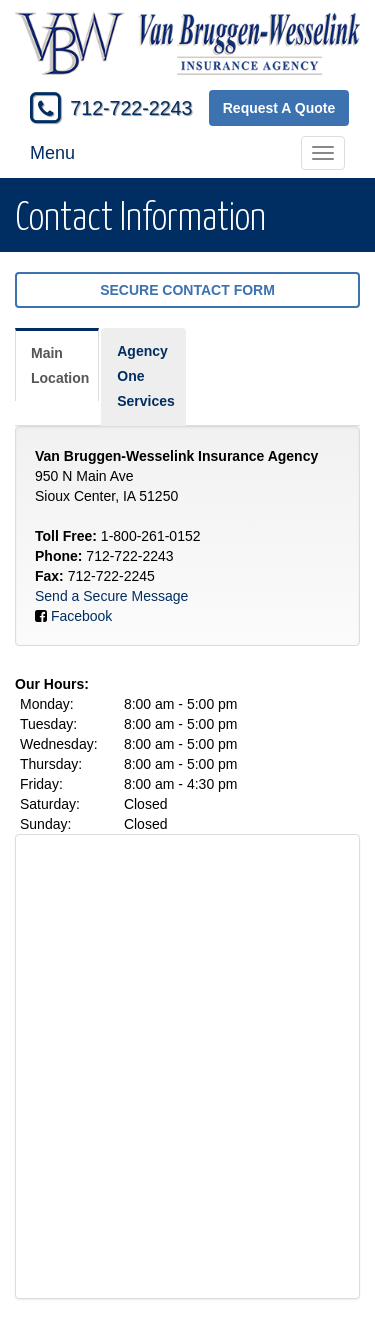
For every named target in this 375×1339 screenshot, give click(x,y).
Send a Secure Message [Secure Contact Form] (111, 596)
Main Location (60, 365)
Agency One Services (146, 376)
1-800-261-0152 (151, 536)
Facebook (81, 616)
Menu (52, 153)
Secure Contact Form (187, 290)
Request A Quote (279, 108)
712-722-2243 (131, 108)
